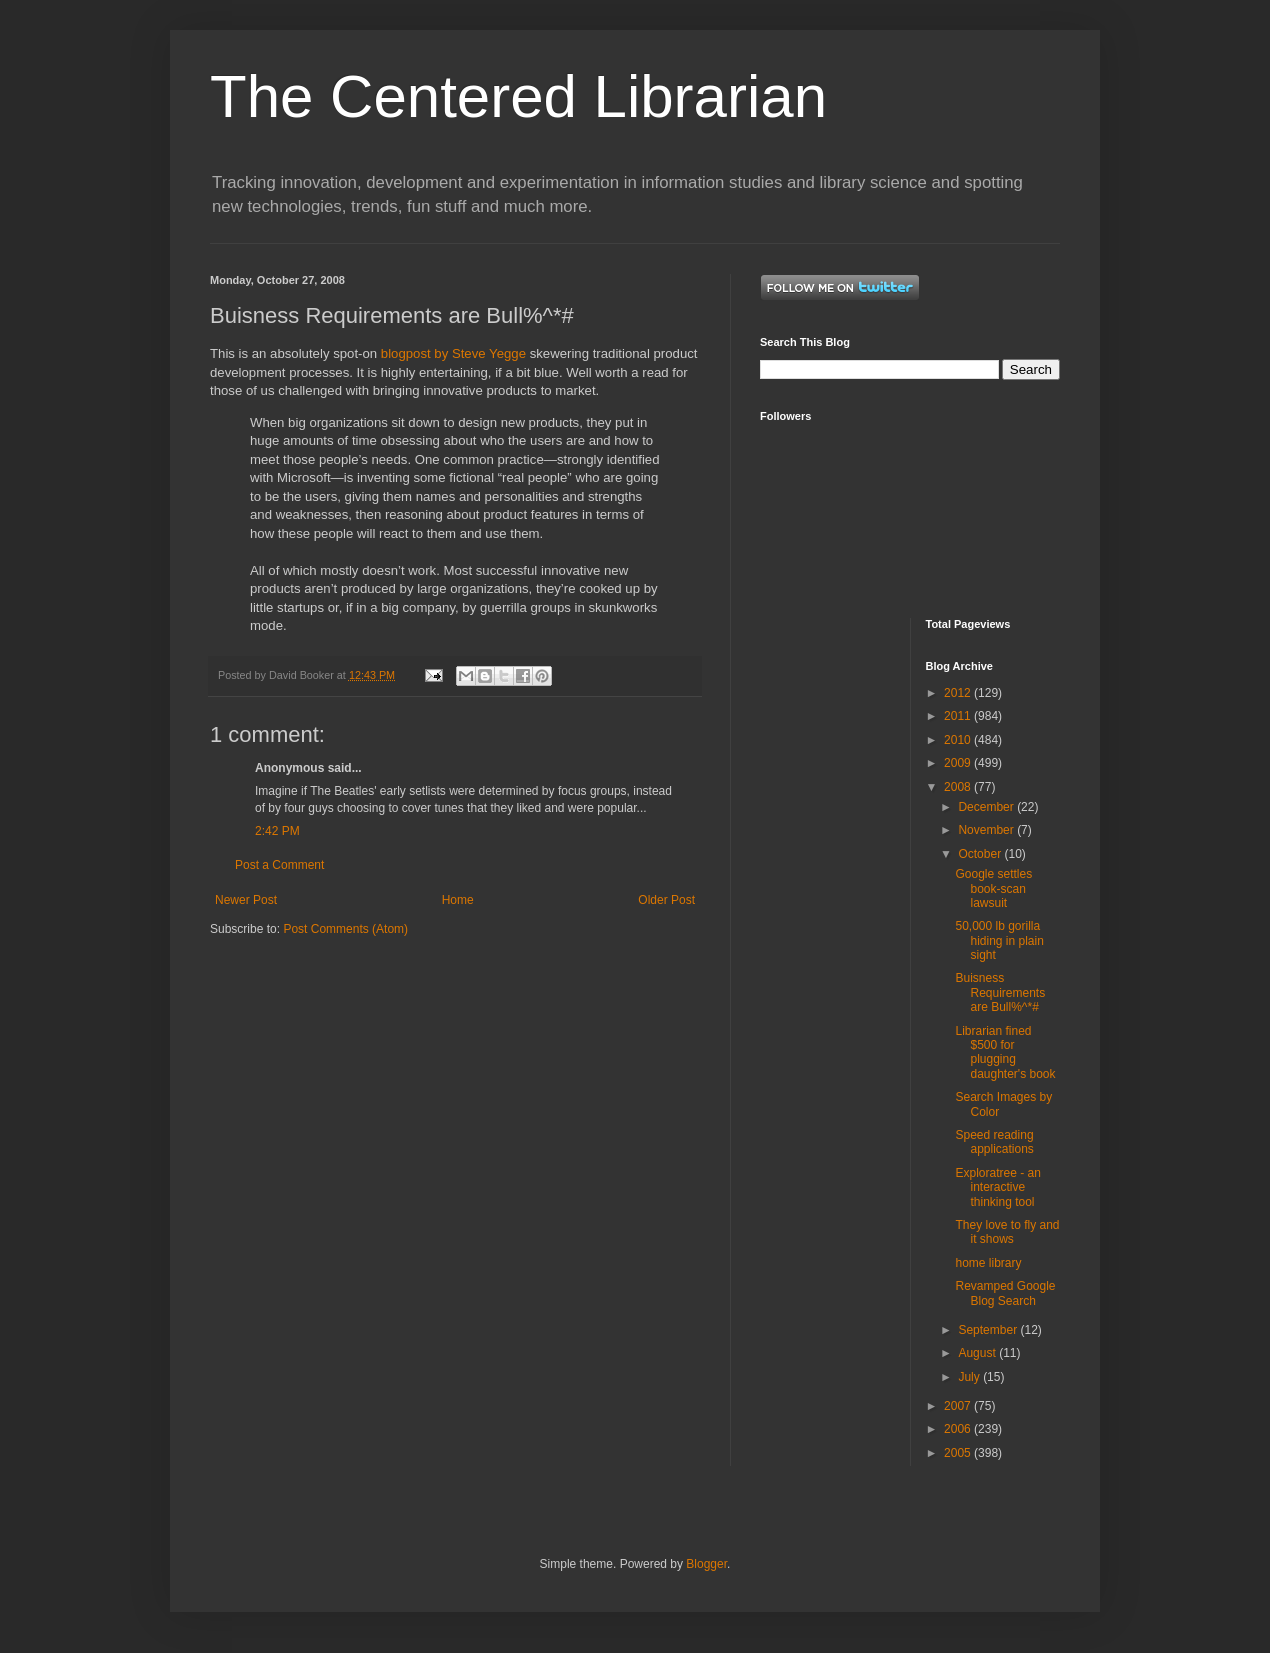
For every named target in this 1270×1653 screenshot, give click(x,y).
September (989, 1330)
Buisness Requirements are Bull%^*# (1000, 992)
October (981, 854)
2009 (959, 763)
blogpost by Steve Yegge (453, 353)
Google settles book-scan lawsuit (993, 888)
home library (988, 1263)
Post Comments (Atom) (345, 929)
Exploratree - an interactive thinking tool (997, 1187)
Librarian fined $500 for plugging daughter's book (1005, 1052)
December (987, 807)
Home (458, 900)
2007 (959, 1406)
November (987, 830)
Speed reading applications (994, 1142)
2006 (959, 1429)
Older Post (666, 900)
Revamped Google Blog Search (1005, 1293)
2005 (959, 1453)
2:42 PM (277, 831)
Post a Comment (279, 865)
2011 (959, 716)
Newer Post (246, 900)
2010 (959, 740)
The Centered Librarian (518, 96)
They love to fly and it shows (1007, 1232)
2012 (959, 693)
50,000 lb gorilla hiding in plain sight (999, 940)
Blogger (706, 1564)
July (970, 1377)
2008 (959, 787)
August (978, 1353)
